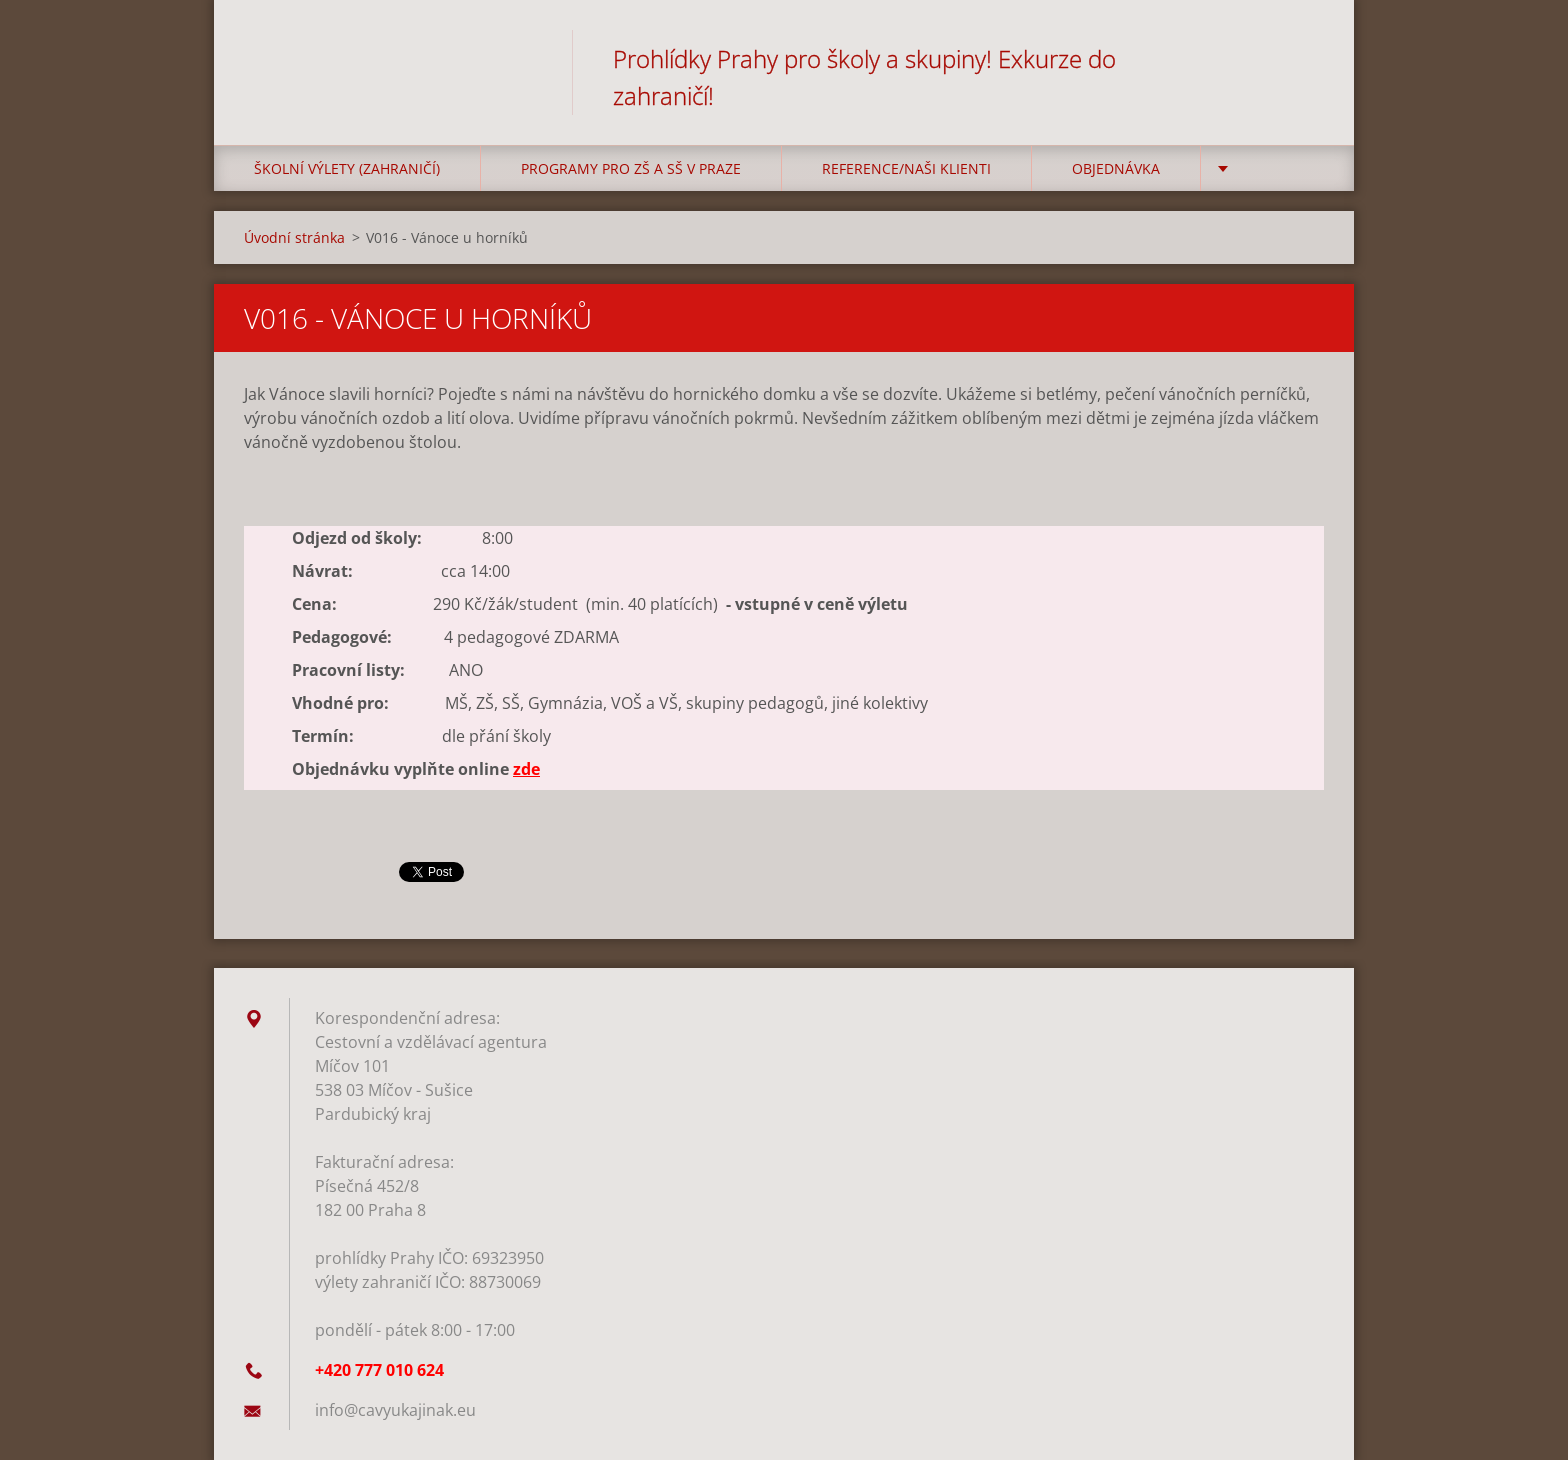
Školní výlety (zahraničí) (347, 168)
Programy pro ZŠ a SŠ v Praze (631, 168)
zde (526, 769)
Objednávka (1116, 168)
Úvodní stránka (294, 237)
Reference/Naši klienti (906, 168)
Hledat (1302, 58)
